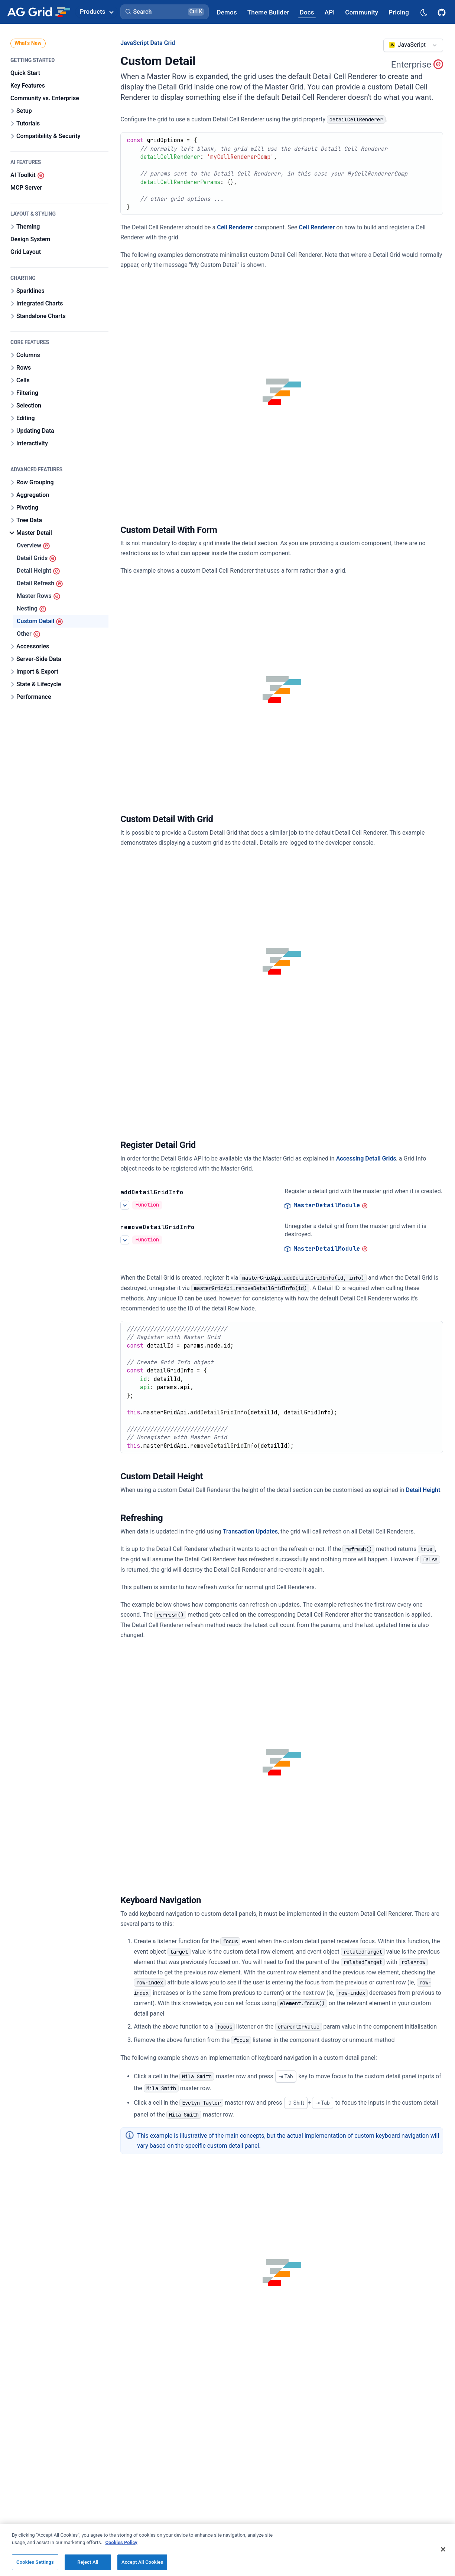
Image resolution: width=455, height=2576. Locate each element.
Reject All (87, 2562)
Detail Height (423, 1489)
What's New (28, 43)
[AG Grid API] (329, 12)
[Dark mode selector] (423, 12)
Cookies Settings (35, 2562)
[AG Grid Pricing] (398, 12)
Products (96, 11)
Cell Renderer (235, 227)
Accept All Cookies (142, 2562)
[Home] (38, 12)
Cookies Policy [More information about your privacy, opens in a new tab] (121, 2542)
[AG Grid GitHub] (442, 12)
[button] (164, 11)
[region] (227, 2550)
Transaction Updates (250, 1531)
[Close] (443, 2549)
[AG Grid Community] (361, 12)
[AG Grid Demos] (227, 12)
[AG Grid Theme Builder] (268, 12)
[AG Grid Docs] (307, 12)
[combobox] (413, 45)
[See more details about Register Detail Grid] (124, 1205)
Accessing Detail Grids (366, 1158)
